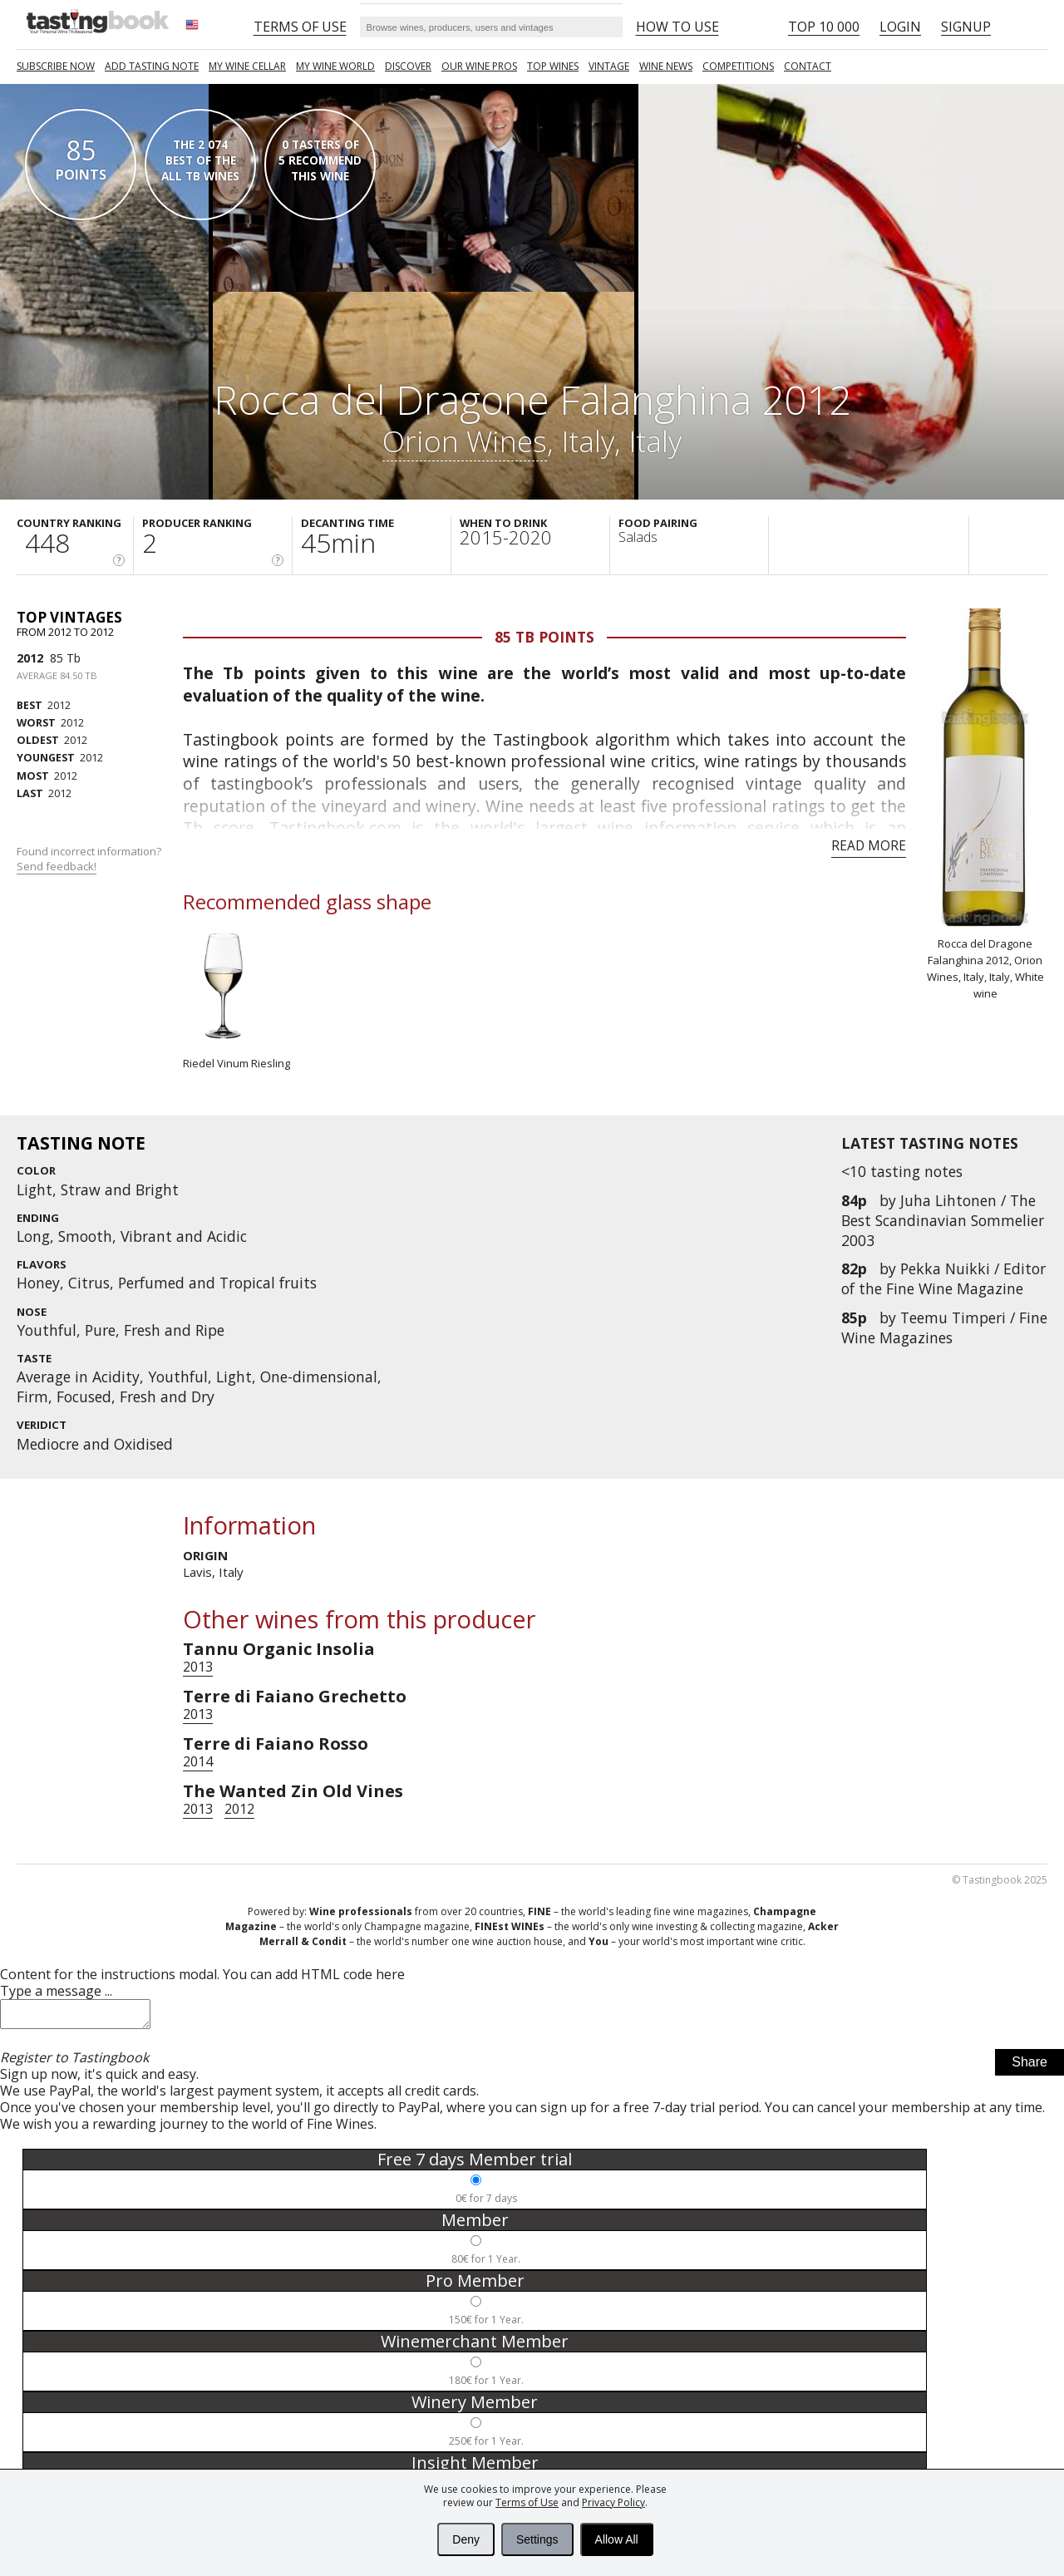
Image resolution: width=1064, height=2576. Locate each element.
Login (900, 26)
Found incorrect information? (90, 859)
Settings (537, 2539)
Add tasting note (152, 66)
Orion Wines (464, 441)
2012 (30, 658)
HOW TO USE (677, 26)
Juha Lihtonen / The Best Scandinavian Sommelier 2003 (942, 1220)
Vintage (609, 66)
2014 (198, 1761)
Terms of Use (527, 2502)
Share (1029, 2067)
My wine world (335, 66)
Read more (868, 845)
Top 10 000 (824, 26)
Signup (966, 26)
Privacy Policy (613, 2502)
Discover (408, 66)
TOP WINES (553, 66)
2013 (198, 1666)
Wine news (665, 66)
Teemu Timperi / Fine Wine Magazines (944, 1327)
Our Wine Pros (479, 66)
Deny (466, 2539)
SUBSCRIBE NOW (56, 66)
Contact (807, 66)
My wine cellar (247, 66)
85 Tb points (544, 637)
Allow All (616, 2539)
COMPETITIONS (738, 66)
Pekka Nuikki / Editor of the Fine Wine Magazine (943, 1278)
